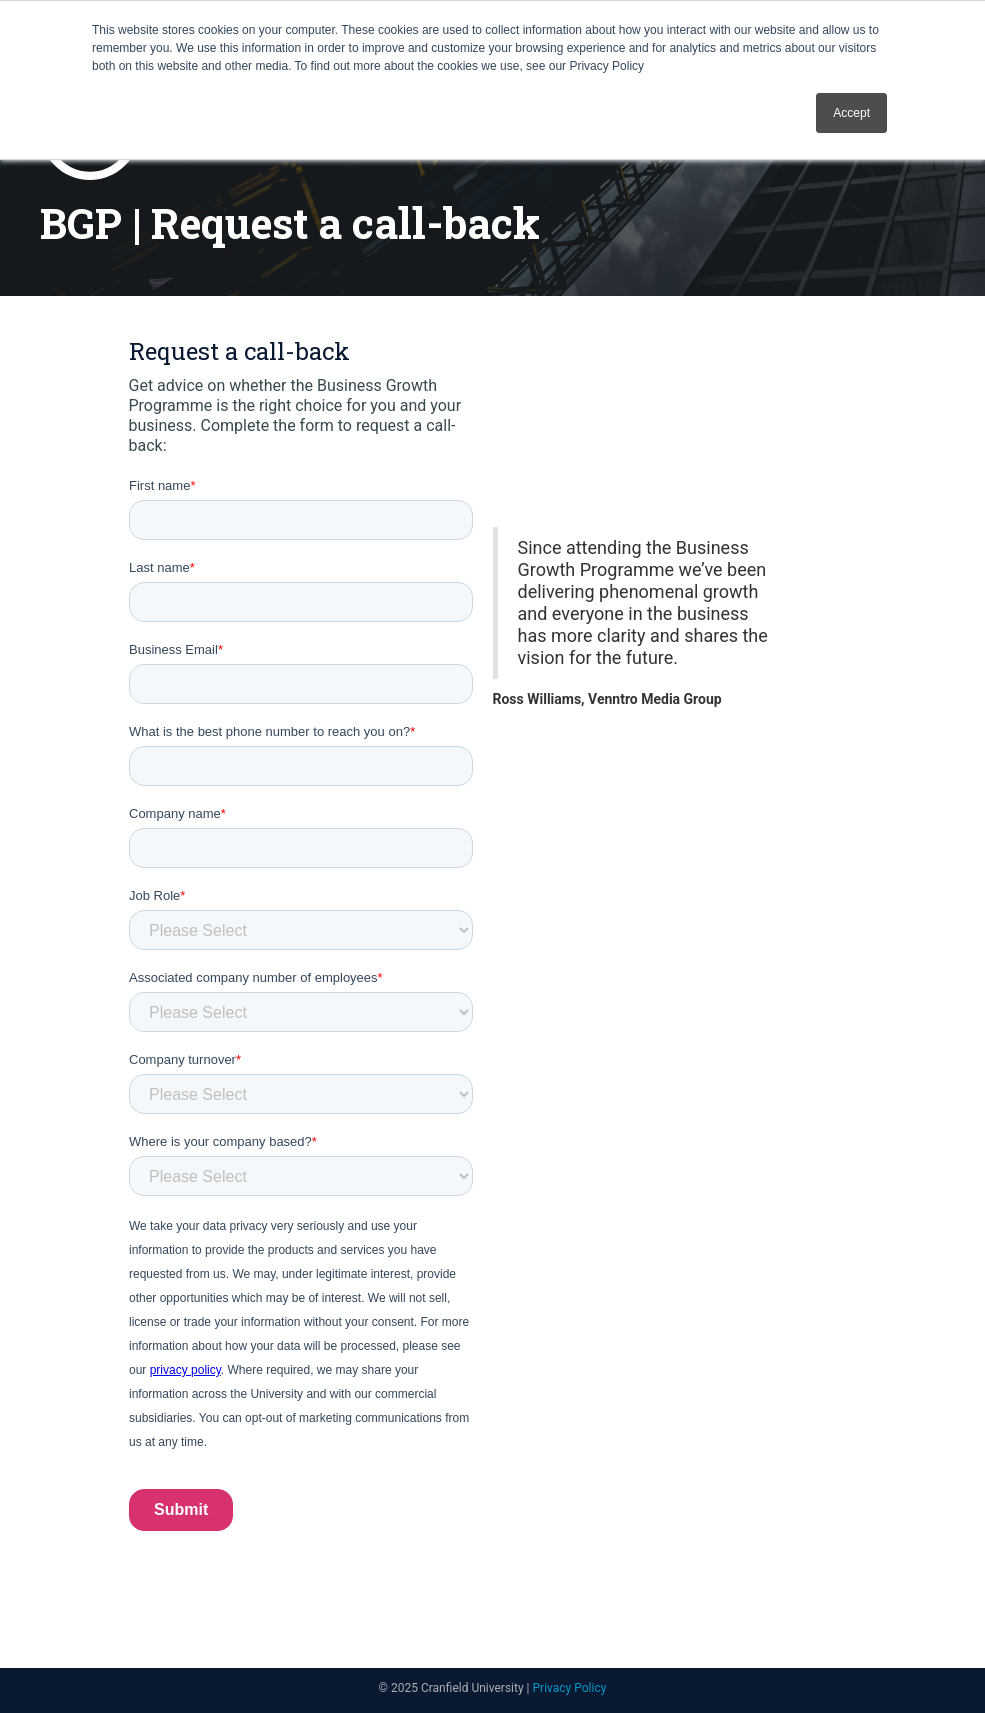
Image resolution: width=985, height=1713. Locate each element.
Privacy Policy (570, 1688)
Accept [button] (851, 113)
